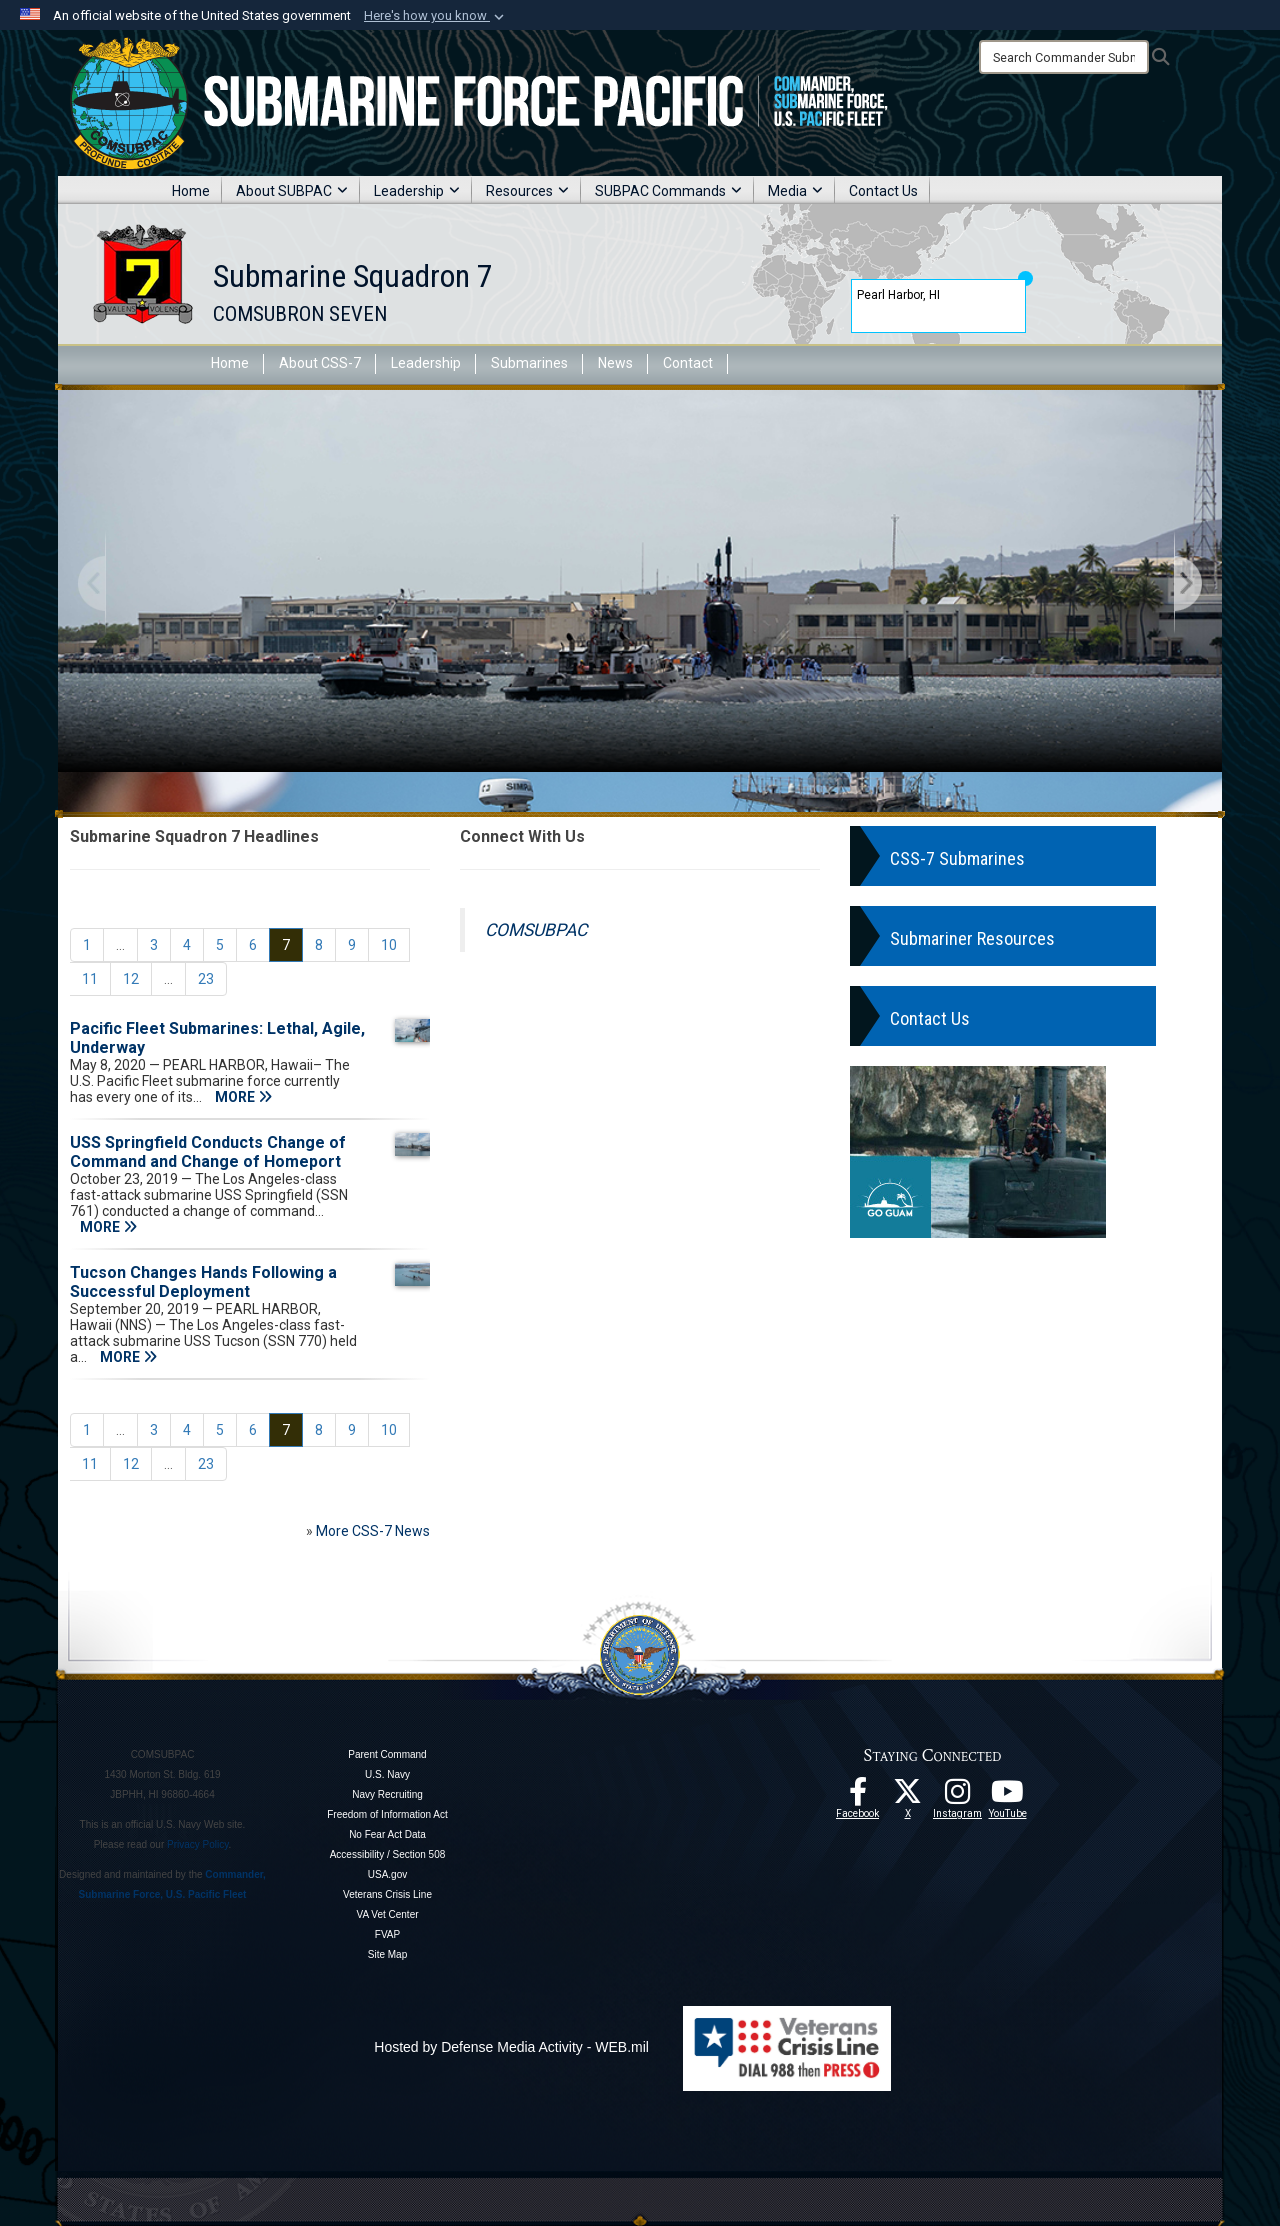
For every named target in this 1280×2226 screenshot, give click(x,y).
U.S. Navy (387, 1774)
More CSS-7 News (373, 1531)
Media (795, 191)
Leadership (417, 191)
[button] (436, 16)
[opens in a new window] (958, 1797)
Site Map (387, 1954)
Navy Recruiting (387, 1794)
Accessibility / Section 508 (388, 1854)
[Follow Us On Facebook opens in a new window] (858, 1797)
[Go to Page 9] (352, 945)
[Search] (1064, 57)
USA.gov (387, 1874)
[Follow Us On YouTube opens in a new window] (1008, 1797)
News (615, 363)
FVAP (387, 1934)
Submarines (529, 363)
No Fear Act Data (387, 1834)
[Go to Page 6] (253, 945)
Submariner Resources (972, 938)
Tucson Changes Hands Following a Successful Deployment (203, 1282)
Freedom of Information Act (387, 1814)
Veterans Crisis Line (387, 1894)
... (120, 945)
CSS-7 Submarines (957, 858)
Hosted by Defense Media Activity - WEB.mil (511, 2047)
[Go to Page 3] (154, 945)
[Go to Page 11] (90, 979)
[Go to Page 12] (131, 979)
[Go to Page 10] (389, 945)
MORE (243, 1097)
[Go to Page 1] (87, 945)
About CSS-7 (320, 363)
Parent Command (387, 1754)
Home (191, 191)
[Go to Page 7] (286, 945)
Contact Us (883, 191)
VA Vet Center (387, 1914)
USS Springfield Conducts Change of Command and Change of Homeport (208, 1152)
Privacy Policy (198, 1844)
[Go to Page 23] (206, 979)
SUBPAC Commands (668, 191)
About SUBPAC (292, 191)
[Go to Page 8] (319, 945)
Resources (527, 191)
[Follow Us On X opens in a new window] (908, 1797)
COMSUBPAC (536, 930)
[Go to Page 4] (187, 945)
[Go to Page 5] (220, 945)
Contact (688, 363)
